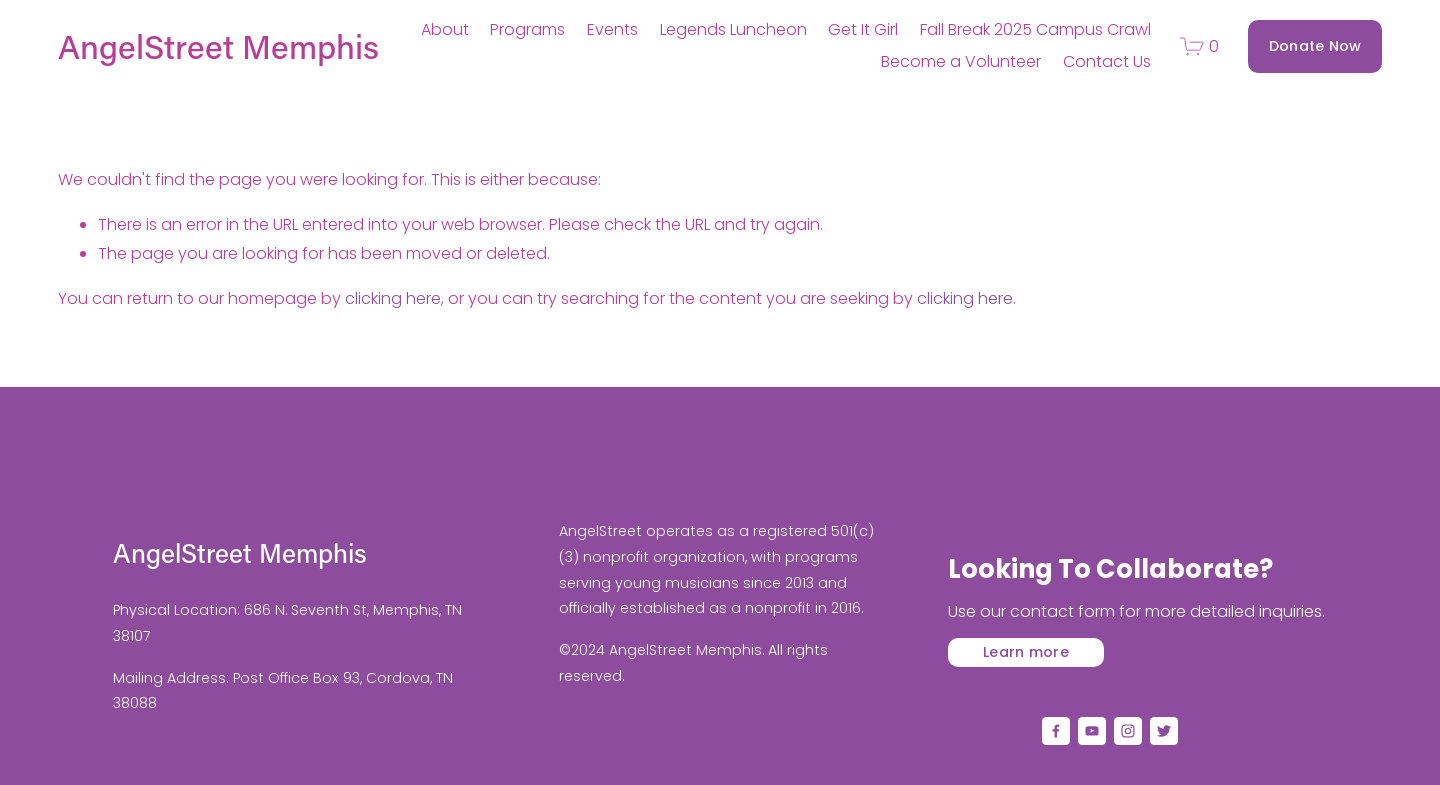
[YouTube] (1092, 731)
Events (612, 29)
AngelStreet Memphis (218, 46)
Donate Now (1315, 46)
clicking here (393, 298)
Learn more (1026, 652)
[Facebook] (1056, 731)
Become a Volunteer (961, 61)
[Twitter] (1164, 731)
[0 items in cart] (1200, 46)
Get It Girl (863, 29)
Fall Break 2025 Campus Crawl (1035, 29)
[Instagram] (1128, 731)
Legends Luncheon (733, 29)
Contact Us (1107, 61)
